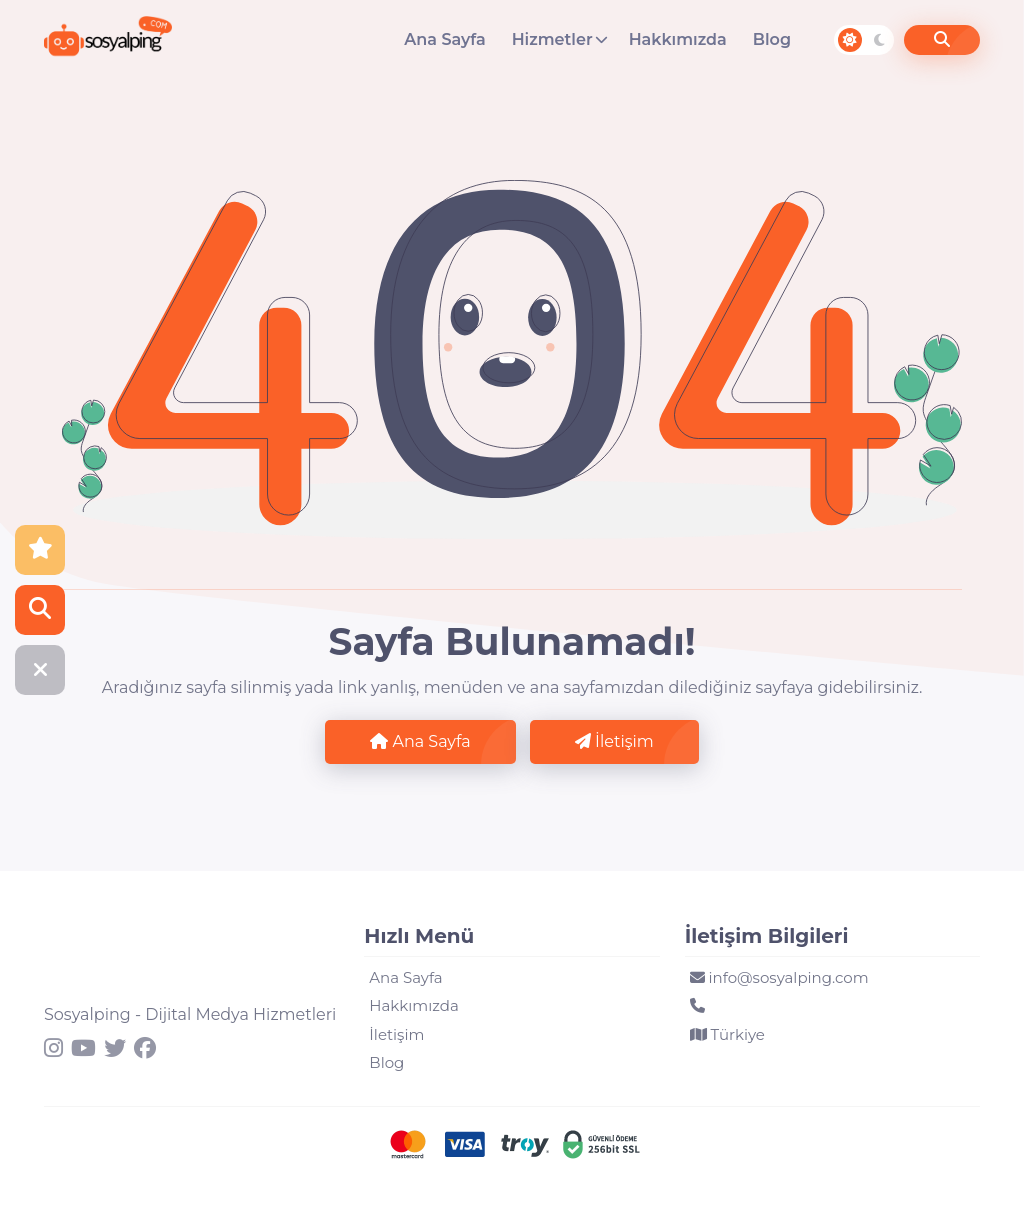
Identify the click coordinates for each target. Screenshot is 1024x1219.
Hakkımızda (678, 39)
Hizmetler (552, 39)
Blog (772, 39)
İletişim (614, 741)
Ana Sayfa (444, 39)
